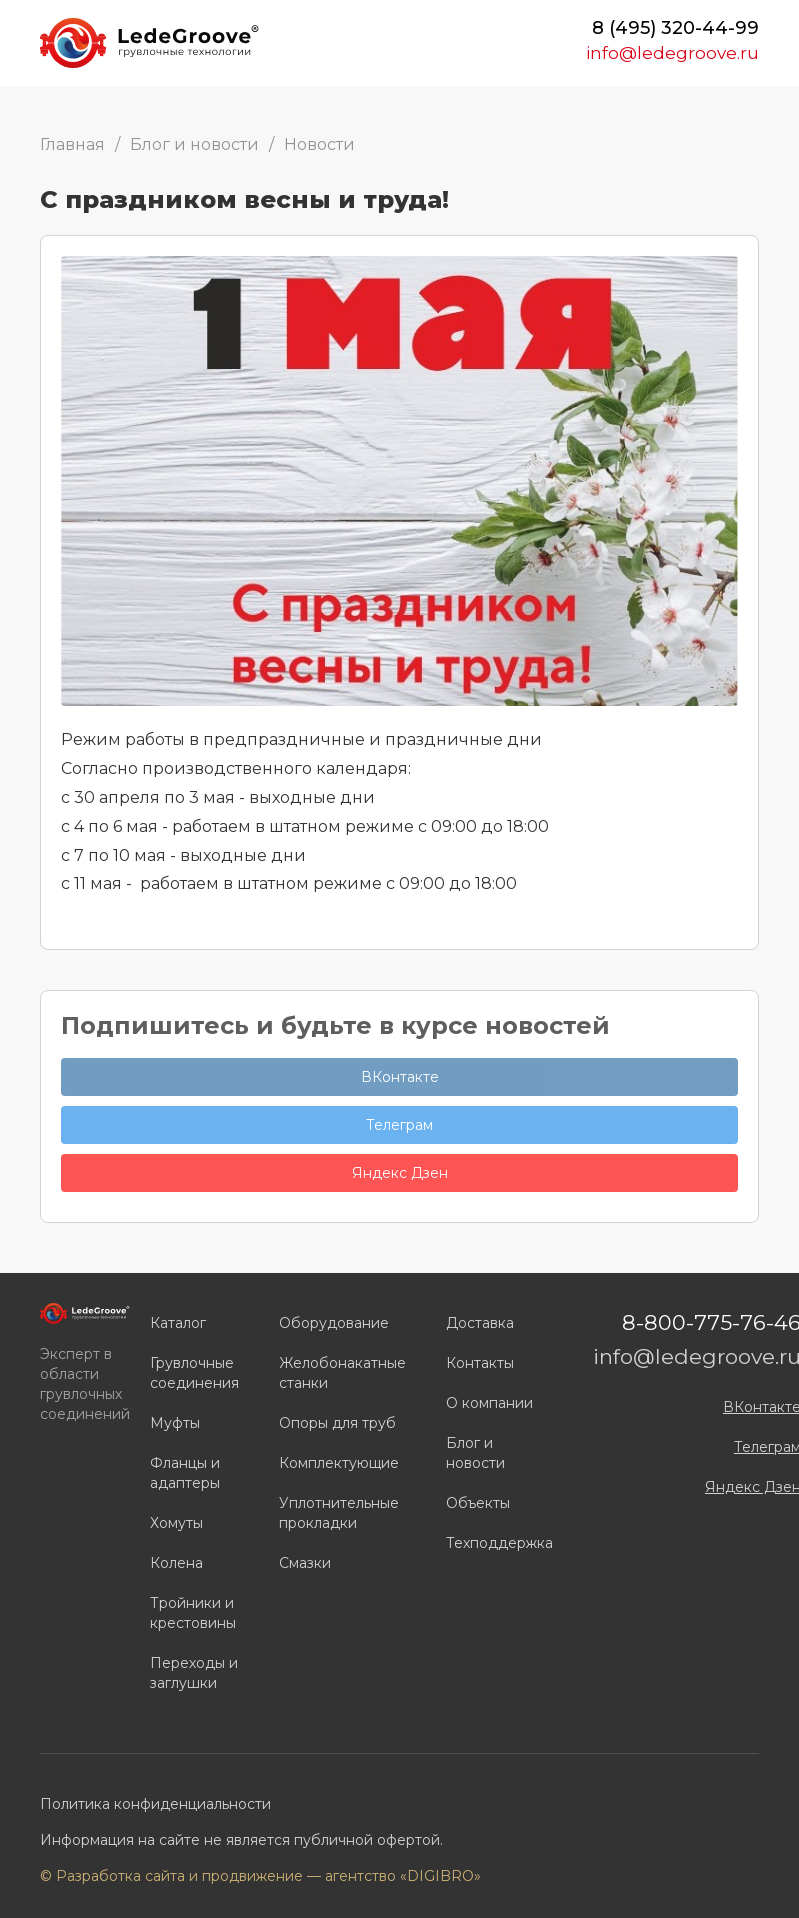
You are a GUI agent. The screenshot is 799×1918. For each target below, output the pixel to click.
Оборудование (334, 1323)
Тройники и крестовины (193, 1613)
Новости (319, 144)
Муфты (175, 1423)
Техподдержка (499, 1543)
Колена (176, 1563)
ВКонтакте (400, 1077)
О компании (489, 1403)
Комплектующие (339, 1463)
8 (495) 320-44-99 (675, 28)
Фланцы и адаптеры (185, 1473)
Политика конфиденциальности (155, 1804)
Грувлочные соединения (194, 1373)
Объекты (478, 1503)
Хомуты (176, 1523)
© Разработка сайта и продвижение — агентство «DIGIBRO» (260, 1876)
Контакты (480, 1363)
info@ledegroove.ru (672, 53)
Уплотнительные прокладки (339, 1513)
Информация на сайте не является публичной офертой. (241, 1840)
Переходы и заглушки (194, 1673)
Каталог (178, 1323)
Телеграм (399, 1125)
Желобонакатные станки (342, 1373)
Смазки (305, 1563)
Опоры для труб (337, 1423)
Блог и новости (194, 144)
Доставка (480, 1323)
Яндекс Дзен (400, 1173)
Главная (72, 144)
